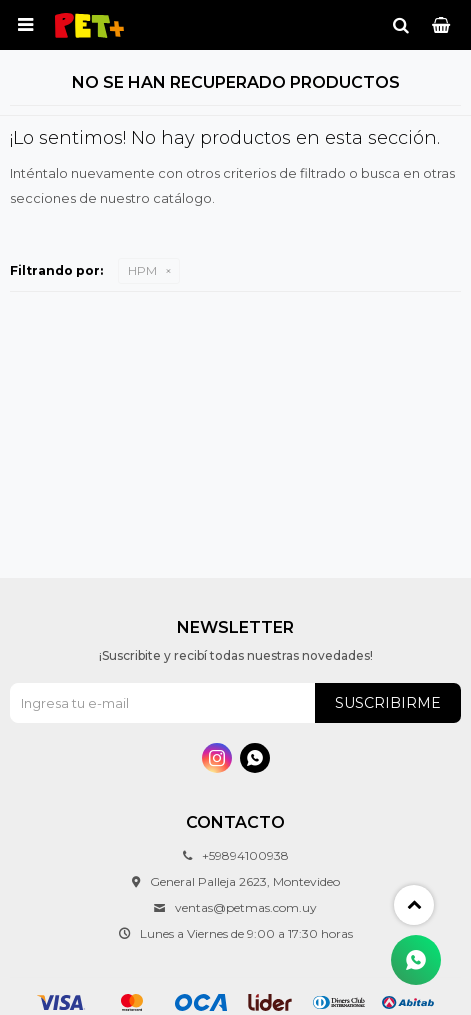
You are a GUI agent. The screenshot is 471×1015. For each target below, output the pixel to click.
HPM (142, 270)
